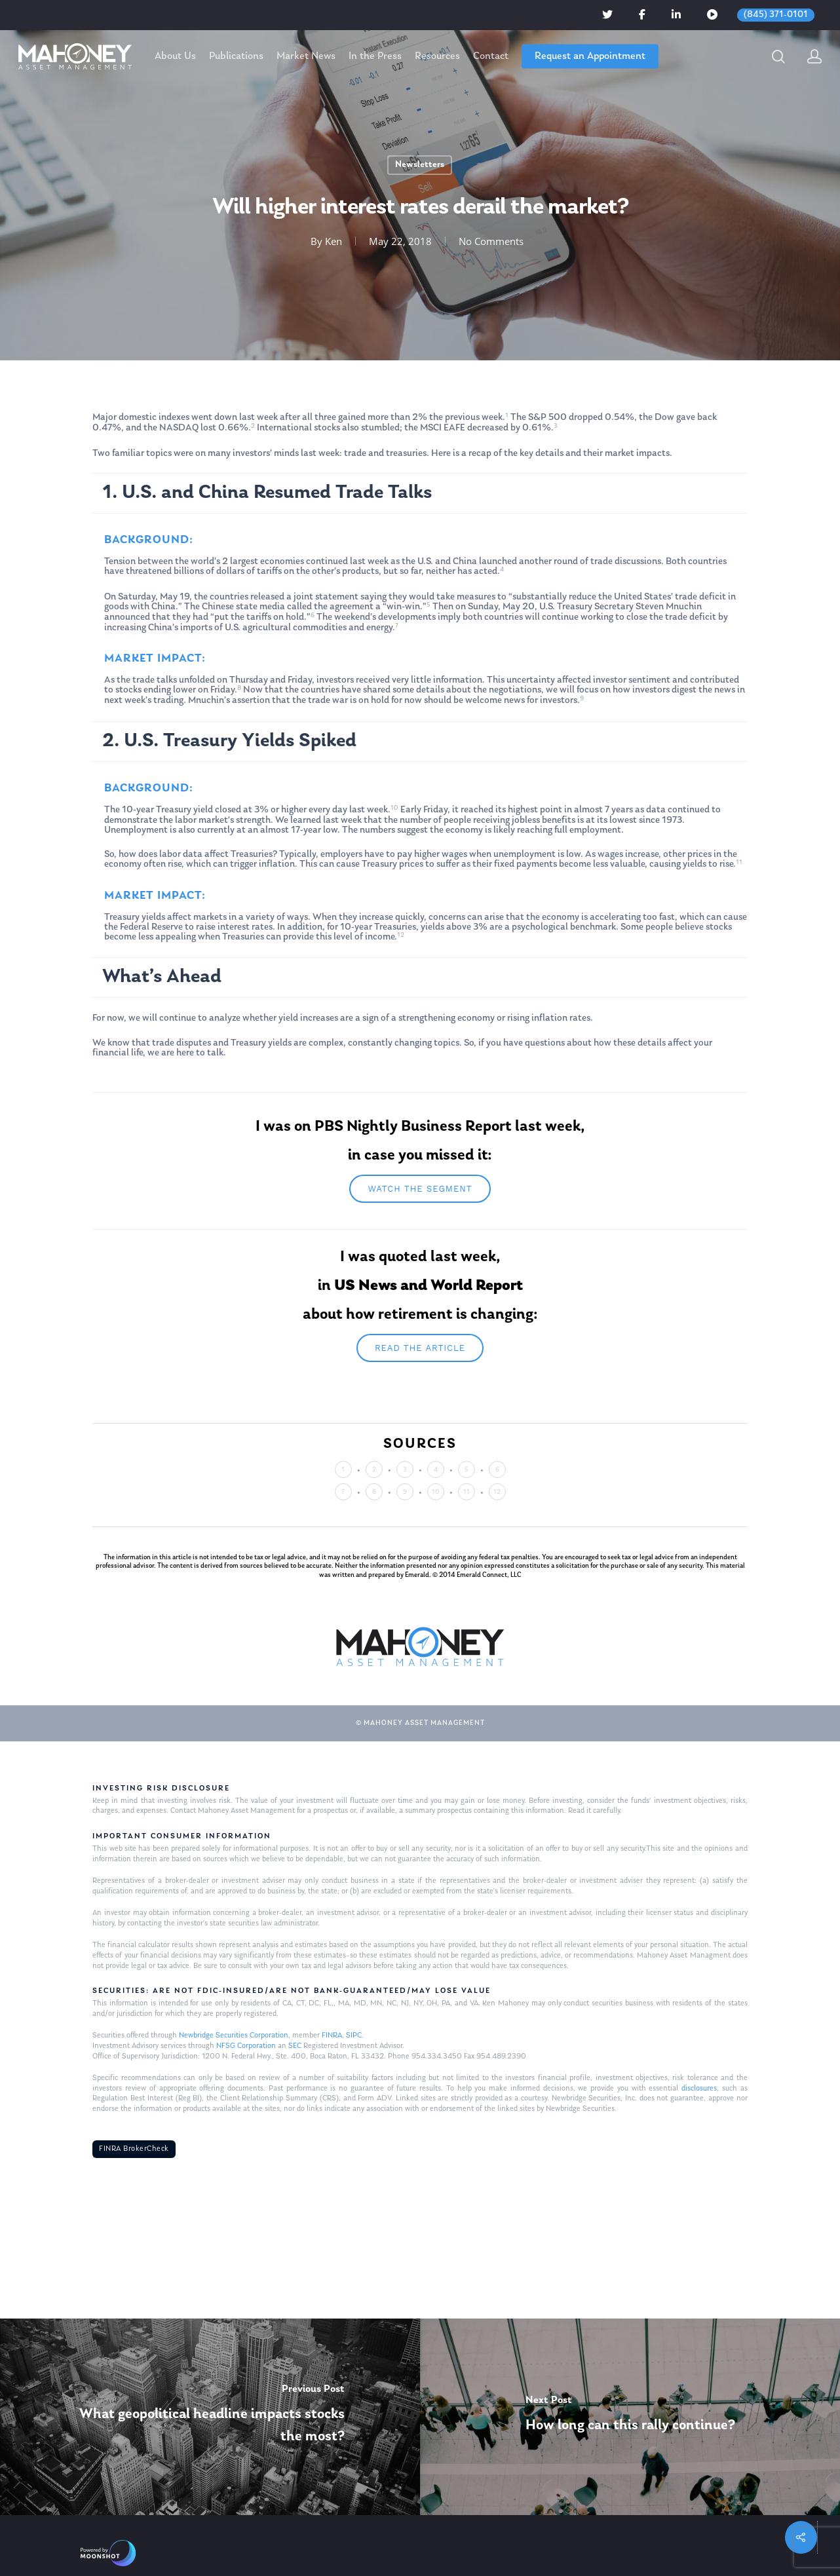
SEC (294, 2046)
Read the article (420, 1348)
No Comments (491, 241)
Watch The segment (420, 1189)
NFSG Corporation (246, 2046)
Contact (490, 56)
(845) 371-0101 (776, 15)
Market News (306, 56)
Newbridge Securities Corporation (233, 2035)
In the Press (375, 56)
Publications (236, 56)
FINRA (332, 2035)
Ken (333, 241)
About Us (175, 56)
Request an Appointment (590, 56)
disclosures (699, 2089)
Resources (437, 56)
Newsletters (419, 165)
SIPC (354, 2035)
